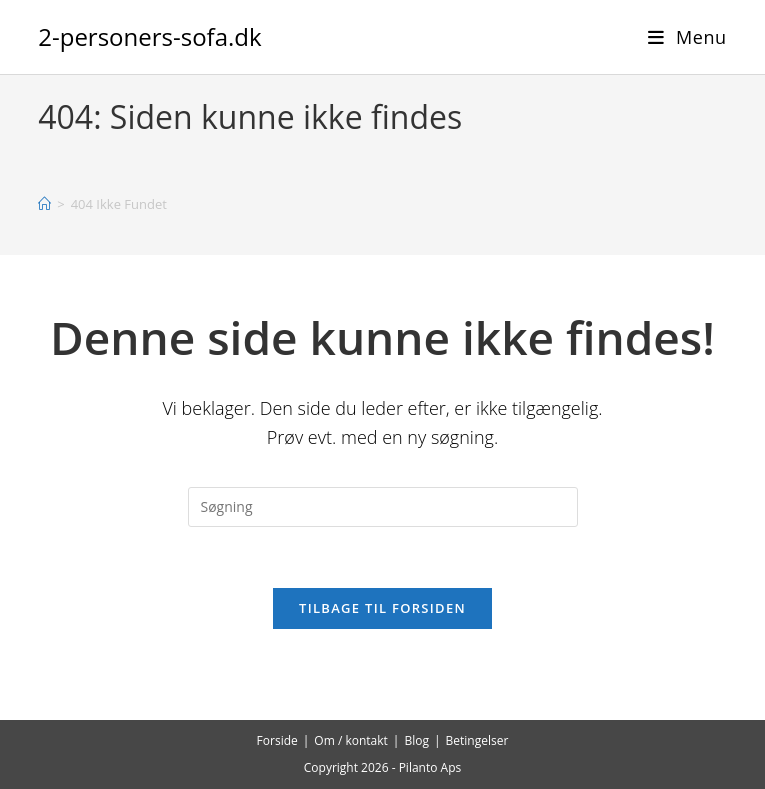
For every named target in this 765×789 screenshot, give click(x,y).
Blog (416, 740)
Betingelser (477, 740)
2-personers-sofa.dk (149, 36)
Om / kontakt (351, 740)
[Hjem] (44, 204)
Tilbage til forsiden (382, 608)
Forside (277, 740)
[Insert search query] (383, 507)
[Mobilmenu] (687, 37)
